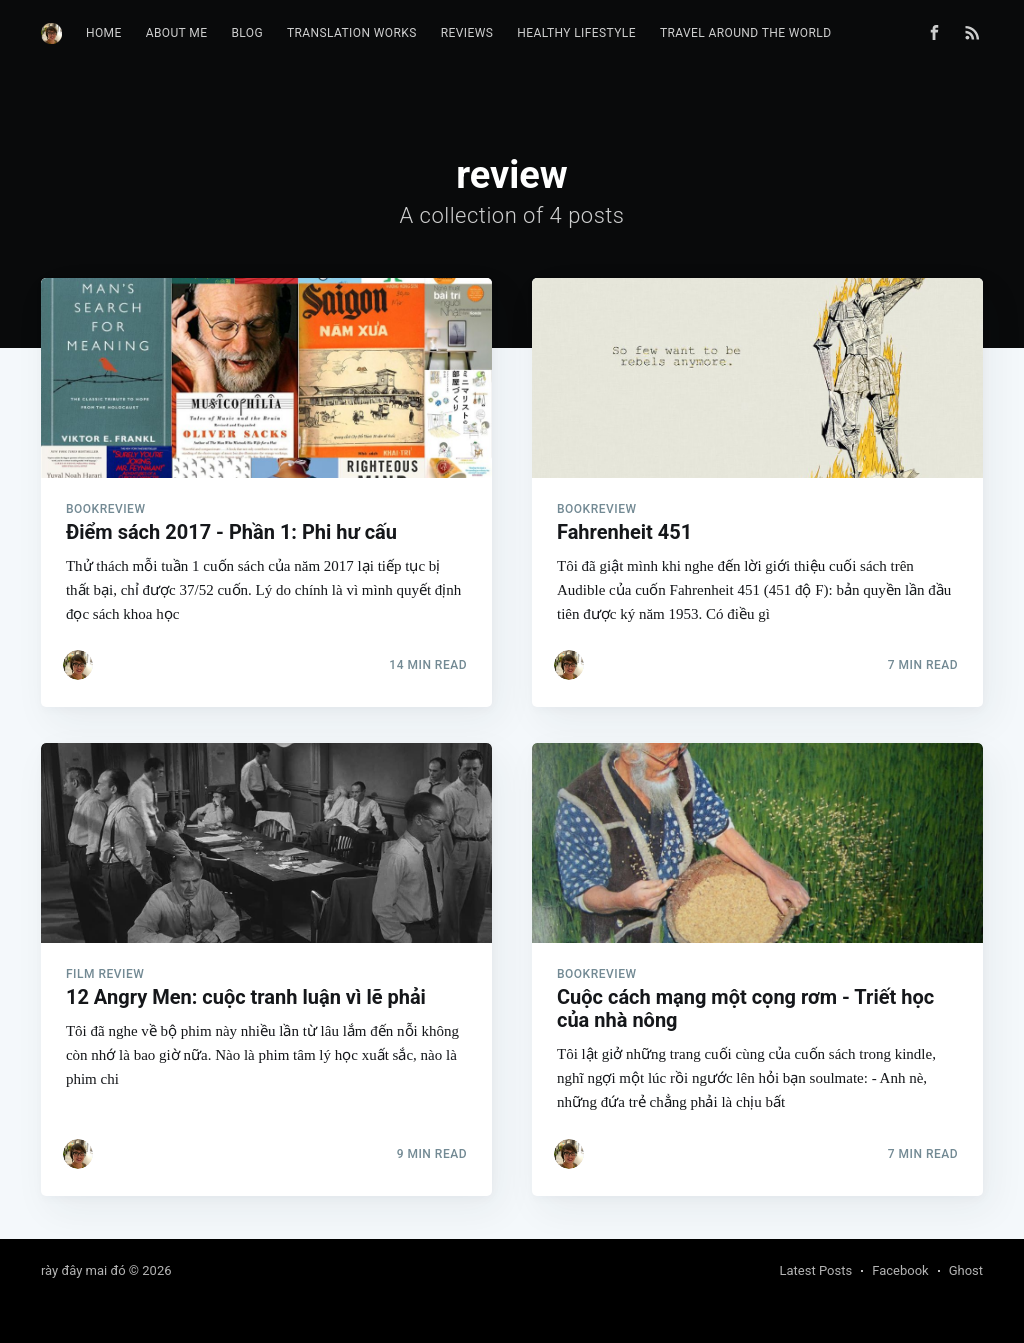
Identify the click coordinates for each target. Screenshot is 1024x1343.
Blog (247, 33)
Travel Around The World (746, 33)
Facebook (900, 1270)
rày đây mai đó (83, 1270)
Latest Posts (816, 1270)
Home (104, 33)
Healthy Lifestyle (576, 33)
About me (177, 33)
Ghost (966, 1270)
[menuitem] (104, 33)
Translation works (352, 33)
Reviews (467, 33)
